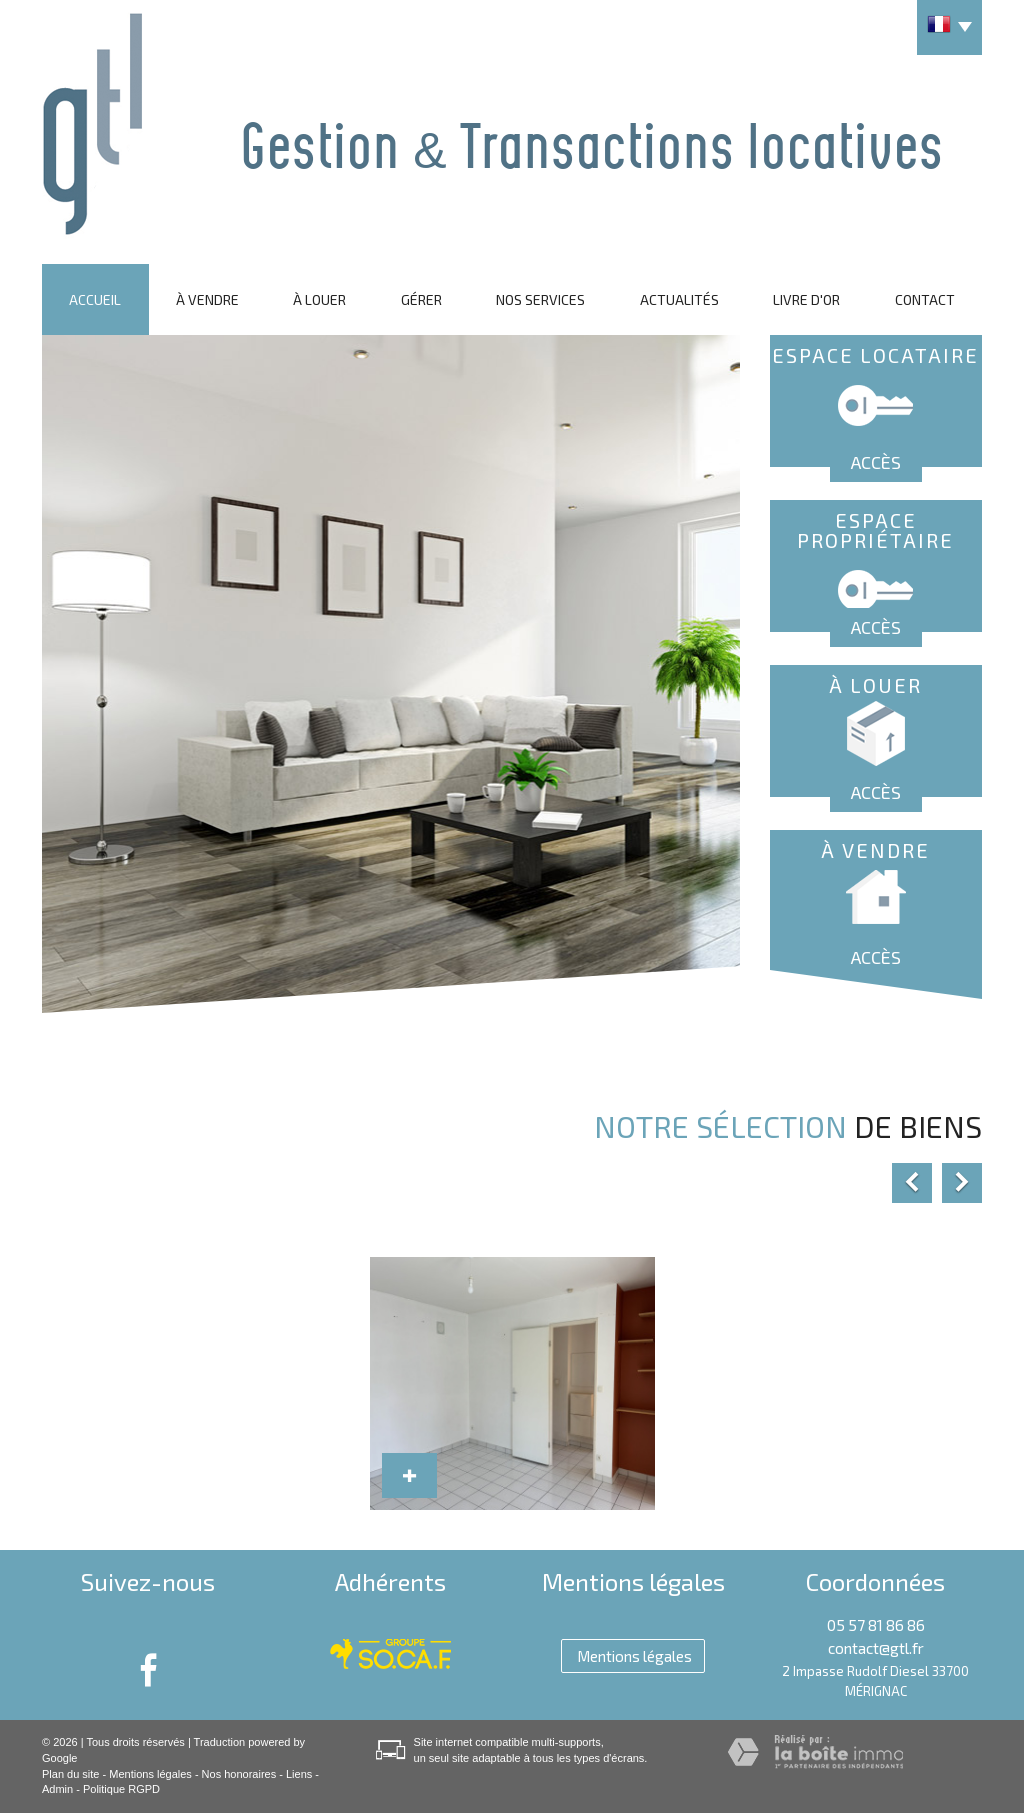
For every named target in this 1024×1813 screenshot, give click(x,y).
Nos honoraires (239, 1774)
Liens (299, 1774)
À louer (319, 299)
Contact (925, 299)
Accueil (95, 299)
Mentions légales (150, 1774)
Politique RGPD (121, 1789)
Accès (876, 462)
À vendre (207, 299)
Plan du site (70, 1774)
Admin (57, 1789)
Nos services (540, 299)
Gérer (421, 299)
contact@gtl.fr (876, 1648)
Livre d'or (806, 299)
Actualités (679, 299)
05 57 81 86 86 (876, 1625)
